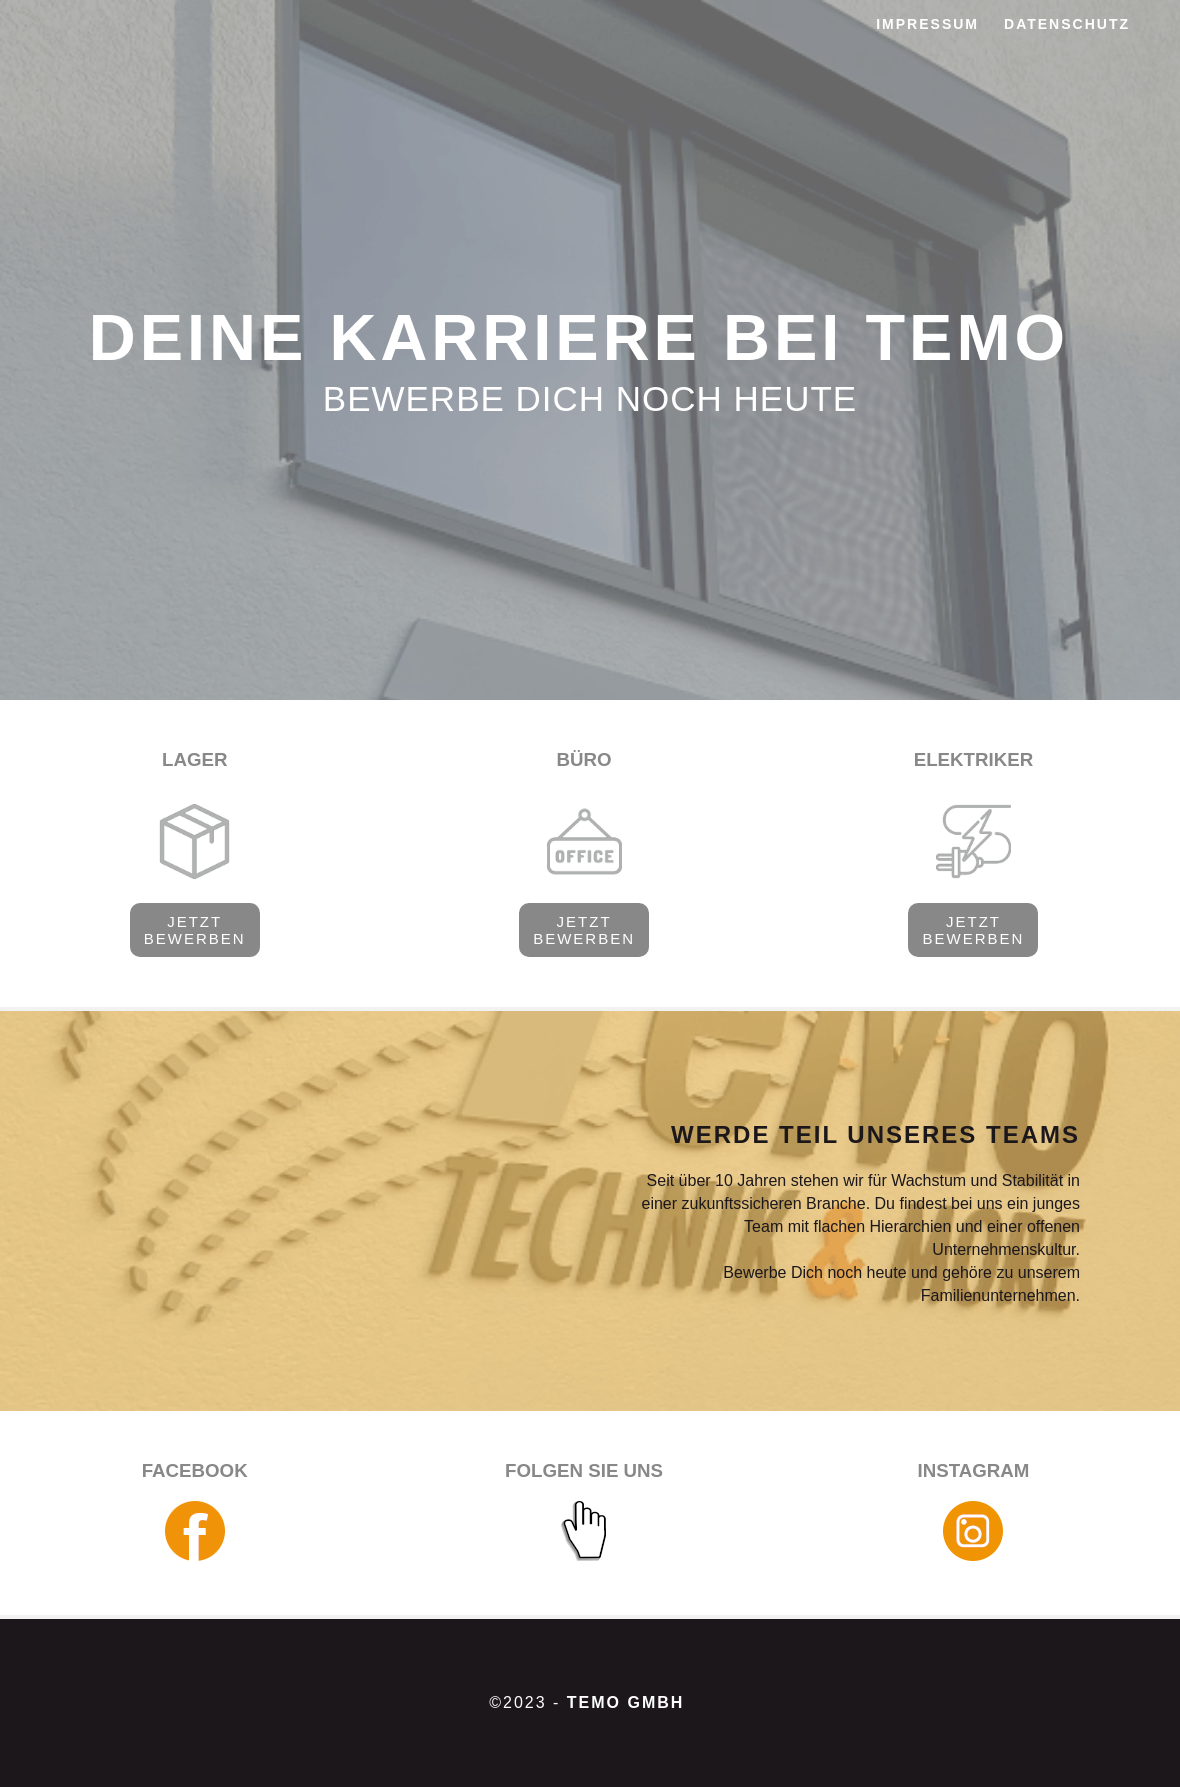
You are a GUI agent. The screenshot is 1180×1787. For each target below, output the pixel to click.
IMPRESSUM (927, 24)
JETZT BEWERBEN (195, 930)
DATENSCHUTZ (1067, 24)
